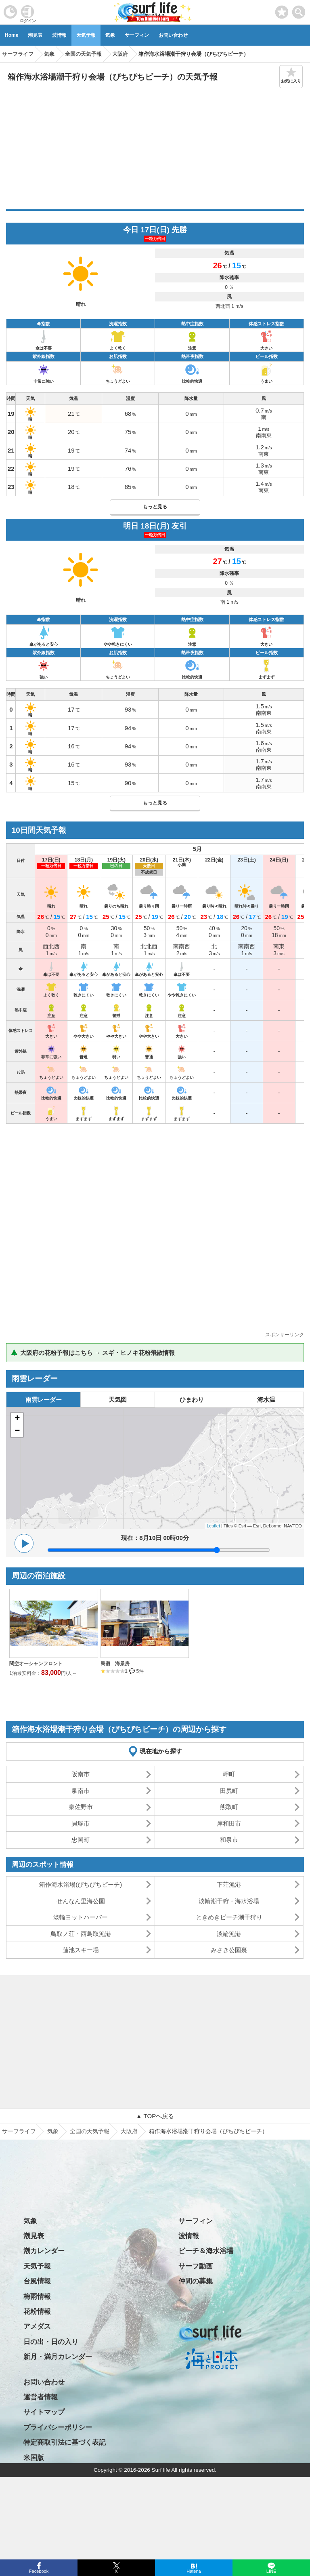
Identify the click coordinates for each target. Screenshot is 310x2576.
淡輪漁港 (229, 1933)
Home (11, 35)
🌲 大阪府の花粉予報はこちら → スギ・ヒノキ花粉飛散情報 (92, 1352)
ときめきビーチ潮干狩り (229, 1917)
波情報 (59, 35)
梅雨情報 (37, 2296)
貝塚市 (80, 1823)
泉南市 (80, 1790)
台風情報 (37, 2281)
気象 (110, 35)
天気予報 (86, 35)
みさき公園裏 (229, 1949)
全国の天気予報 (89, 2131)
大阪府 (129, 2131)
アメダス (37, 2326)
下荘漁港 (229, 1884)
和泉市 (229, 1839)
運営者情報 (40, 2397)
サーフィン (137, 35)
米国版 (33, 2458)
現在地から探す (161, 1751)
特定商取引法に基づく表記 (64, 2442)
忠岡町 (80, 1839)
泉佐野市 (81, 1806)
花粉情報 (37, 2311)
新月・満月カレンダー (57, 2357)
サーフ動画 (195, 2266)
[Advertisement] (155, 148)
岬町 (229, 1774)
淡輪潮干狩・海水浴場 (229, 1901)
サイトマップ (44, 2412)
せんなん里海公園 (81, 1901)
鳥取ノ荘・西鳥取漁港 (80, 1933)
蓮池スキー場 (81, 1949)
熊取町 (229, 1806)
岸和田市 (229, 1823)
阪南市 (80, 1774)
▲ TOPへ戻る (155, 2116)
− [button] (17, 1431)
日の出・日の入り (50, 2342)
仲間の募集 (195, 2281)
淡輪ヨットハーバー (80, 1917)
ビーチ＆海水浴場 (205, 2251)
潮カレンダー (44, 2251)
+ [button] (17, 1419)
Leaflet (213, 1525)
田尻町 (229, 1790)
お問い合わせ (173, 35)
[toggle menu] (298, 10)
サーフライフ (19, 2131)
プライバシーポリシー (57, 2427)
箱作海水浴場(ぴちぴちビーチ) (80, 1884)
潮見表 (35, 35)
